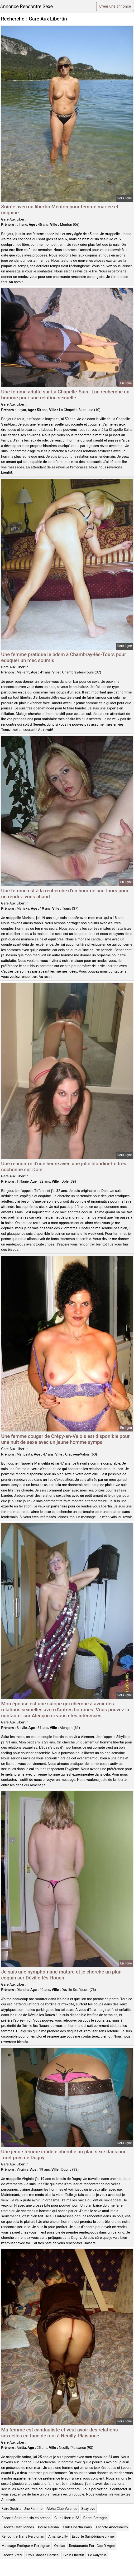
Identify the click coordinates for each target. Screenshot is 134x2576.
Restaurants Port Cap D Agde (92, 2546)
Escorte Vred (11, 2555)
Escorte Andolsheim (112, 2527)
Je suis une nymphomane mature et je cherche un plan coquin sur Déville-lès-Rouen (61, 1975)
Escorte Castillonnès (17, 2527)
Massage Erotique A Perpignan (25, 2546)
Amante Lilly (58, 2536)
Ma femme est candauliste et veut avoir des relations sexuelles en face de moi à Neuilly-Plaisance (59, 2433)
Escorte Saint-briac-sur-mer (93, 2536)
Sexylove (88, 2508)
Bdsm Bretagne (95, 2518)
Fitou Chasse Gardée (42, 2555)
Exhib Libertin (73, 2555)
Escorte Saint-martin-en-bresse (25, 2518)
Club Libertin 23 (66, 2518)
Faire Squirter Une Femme (22, 2508)
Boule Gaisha (48, 2527)
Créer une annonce (115, 6)
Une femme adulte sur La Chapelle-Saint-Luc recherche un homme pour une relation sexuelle (65, 395)
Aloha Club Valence (62, 2508)
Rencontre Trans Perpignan (22, 2536)
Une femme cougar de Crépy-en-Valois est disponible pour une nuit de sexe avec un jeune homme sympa (65, 1439)
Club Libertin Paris (77, 2527)
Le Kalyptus (97, 2555)
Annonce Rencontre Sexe (26, 6)
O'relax (59, 2546)
